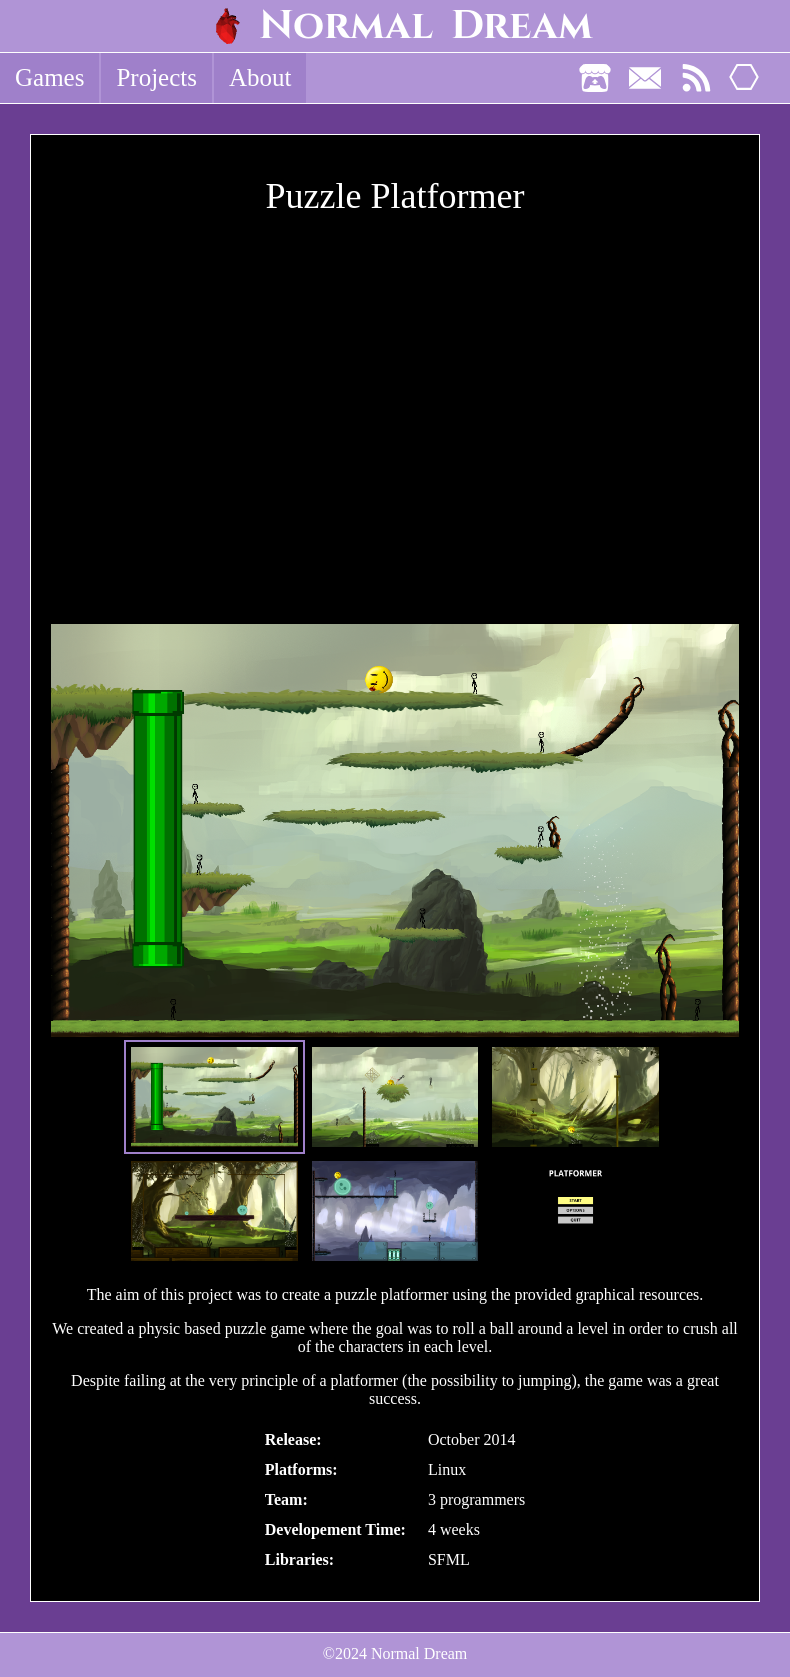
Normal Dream (426, 26)
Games (49, 77)
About (260, 77)
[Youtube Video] (395, 425)
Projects (156, 77)
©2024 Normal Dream (395, 1653)
